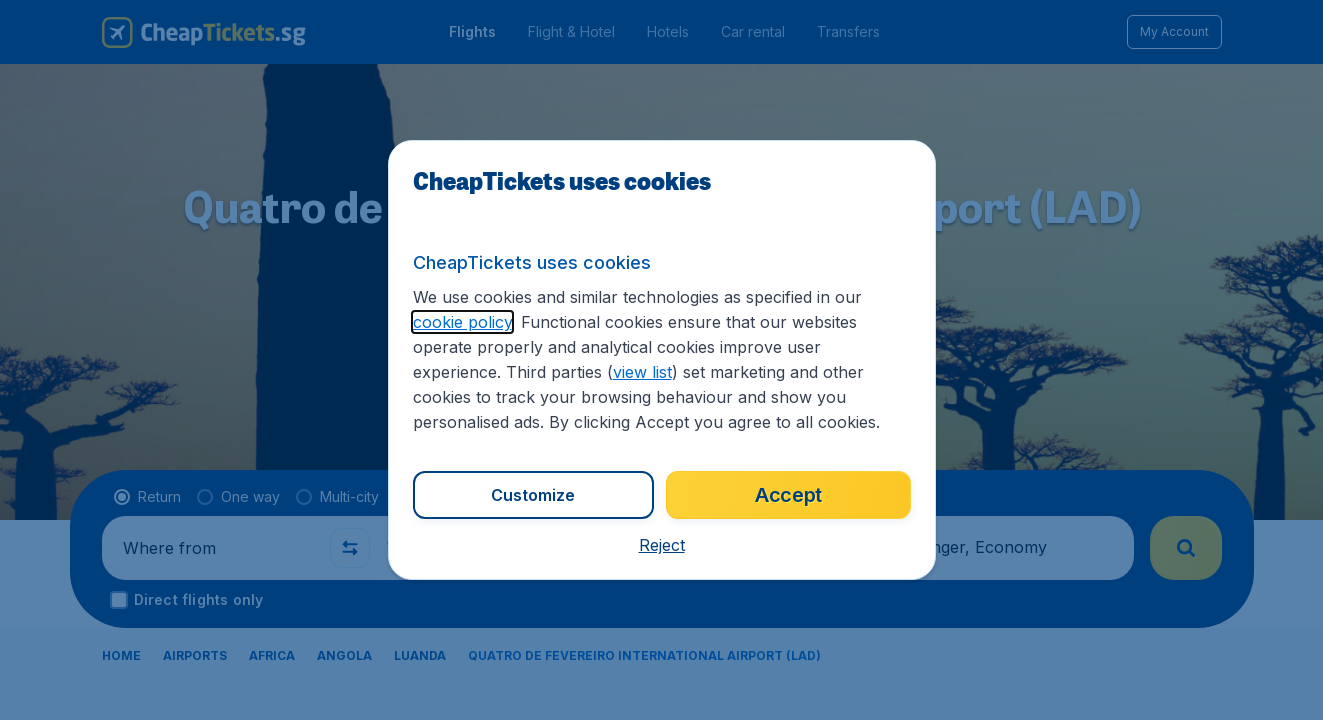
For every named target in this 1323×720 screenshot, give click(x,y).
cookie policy (462, 322)
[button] (662, 545)
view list (642, 372)
